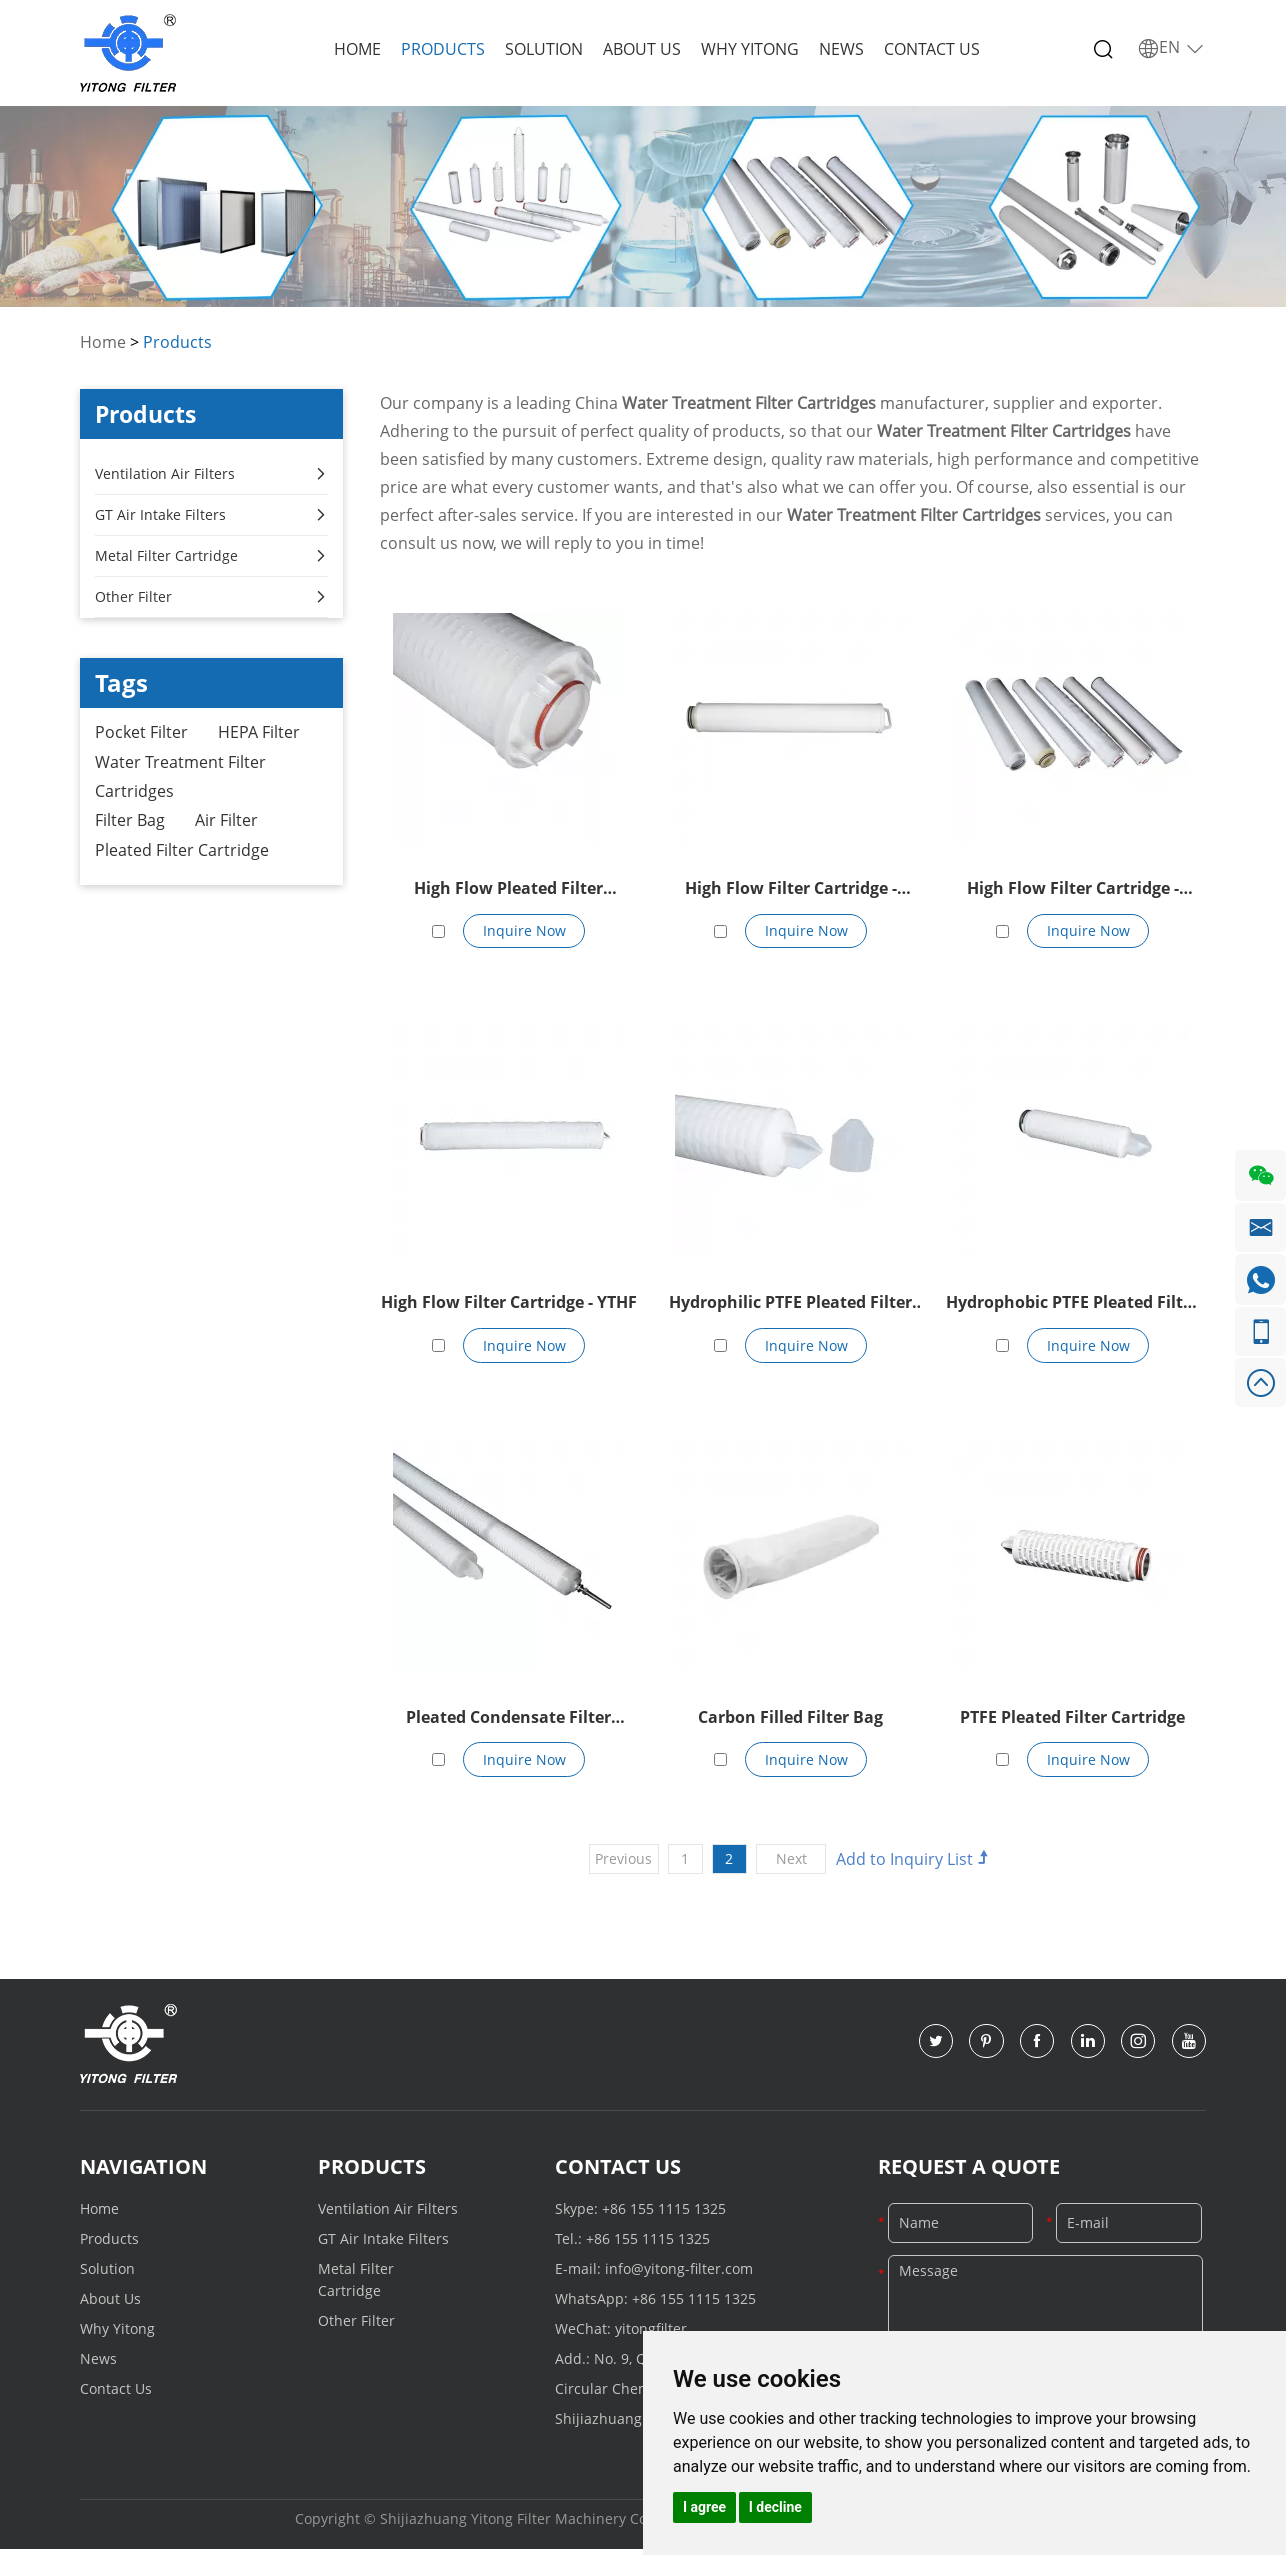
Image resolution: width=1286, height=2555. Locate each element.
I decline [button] (775, 2507)
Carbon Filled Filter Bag (790, 1721)
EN (1171, 48)
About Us (642, 49)
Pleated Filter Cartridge (182, 853)
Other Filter (211, 597)
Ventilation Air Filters (211, 474)
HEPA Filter (259, 733)
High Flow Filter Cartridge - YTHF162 (1073, 891)
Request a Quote (969, 2171)
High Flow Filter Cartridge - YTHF (509, 1305)
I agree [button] (704, 2507)
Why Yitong (750, 49)
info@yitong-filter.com (679, 2273)
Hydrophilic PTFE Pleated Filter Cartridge (790, 1307)
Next (793, 1863)
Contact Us (932, 49)
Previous (621, 1863)
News (841, 49)
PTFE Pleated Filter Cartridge (1072, 1721)
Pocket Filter (141, 733)
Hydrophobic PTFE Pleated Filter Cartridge (1072, 1307)
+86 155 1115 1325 (664, 2213)
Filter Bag (130, 823)
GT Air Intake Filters (211, 515)
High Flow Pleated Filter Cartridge (508, 891)
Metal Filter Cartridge (211, 556)
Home (357, 49)
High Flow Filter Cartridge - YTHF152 (791, 891)
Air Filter (226, 823)
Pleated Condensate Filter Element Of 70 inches (508, 1723)
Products (443, 49)
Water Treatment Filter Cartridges (180, 778)
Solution (544, 49)
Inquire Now (524, 931)
